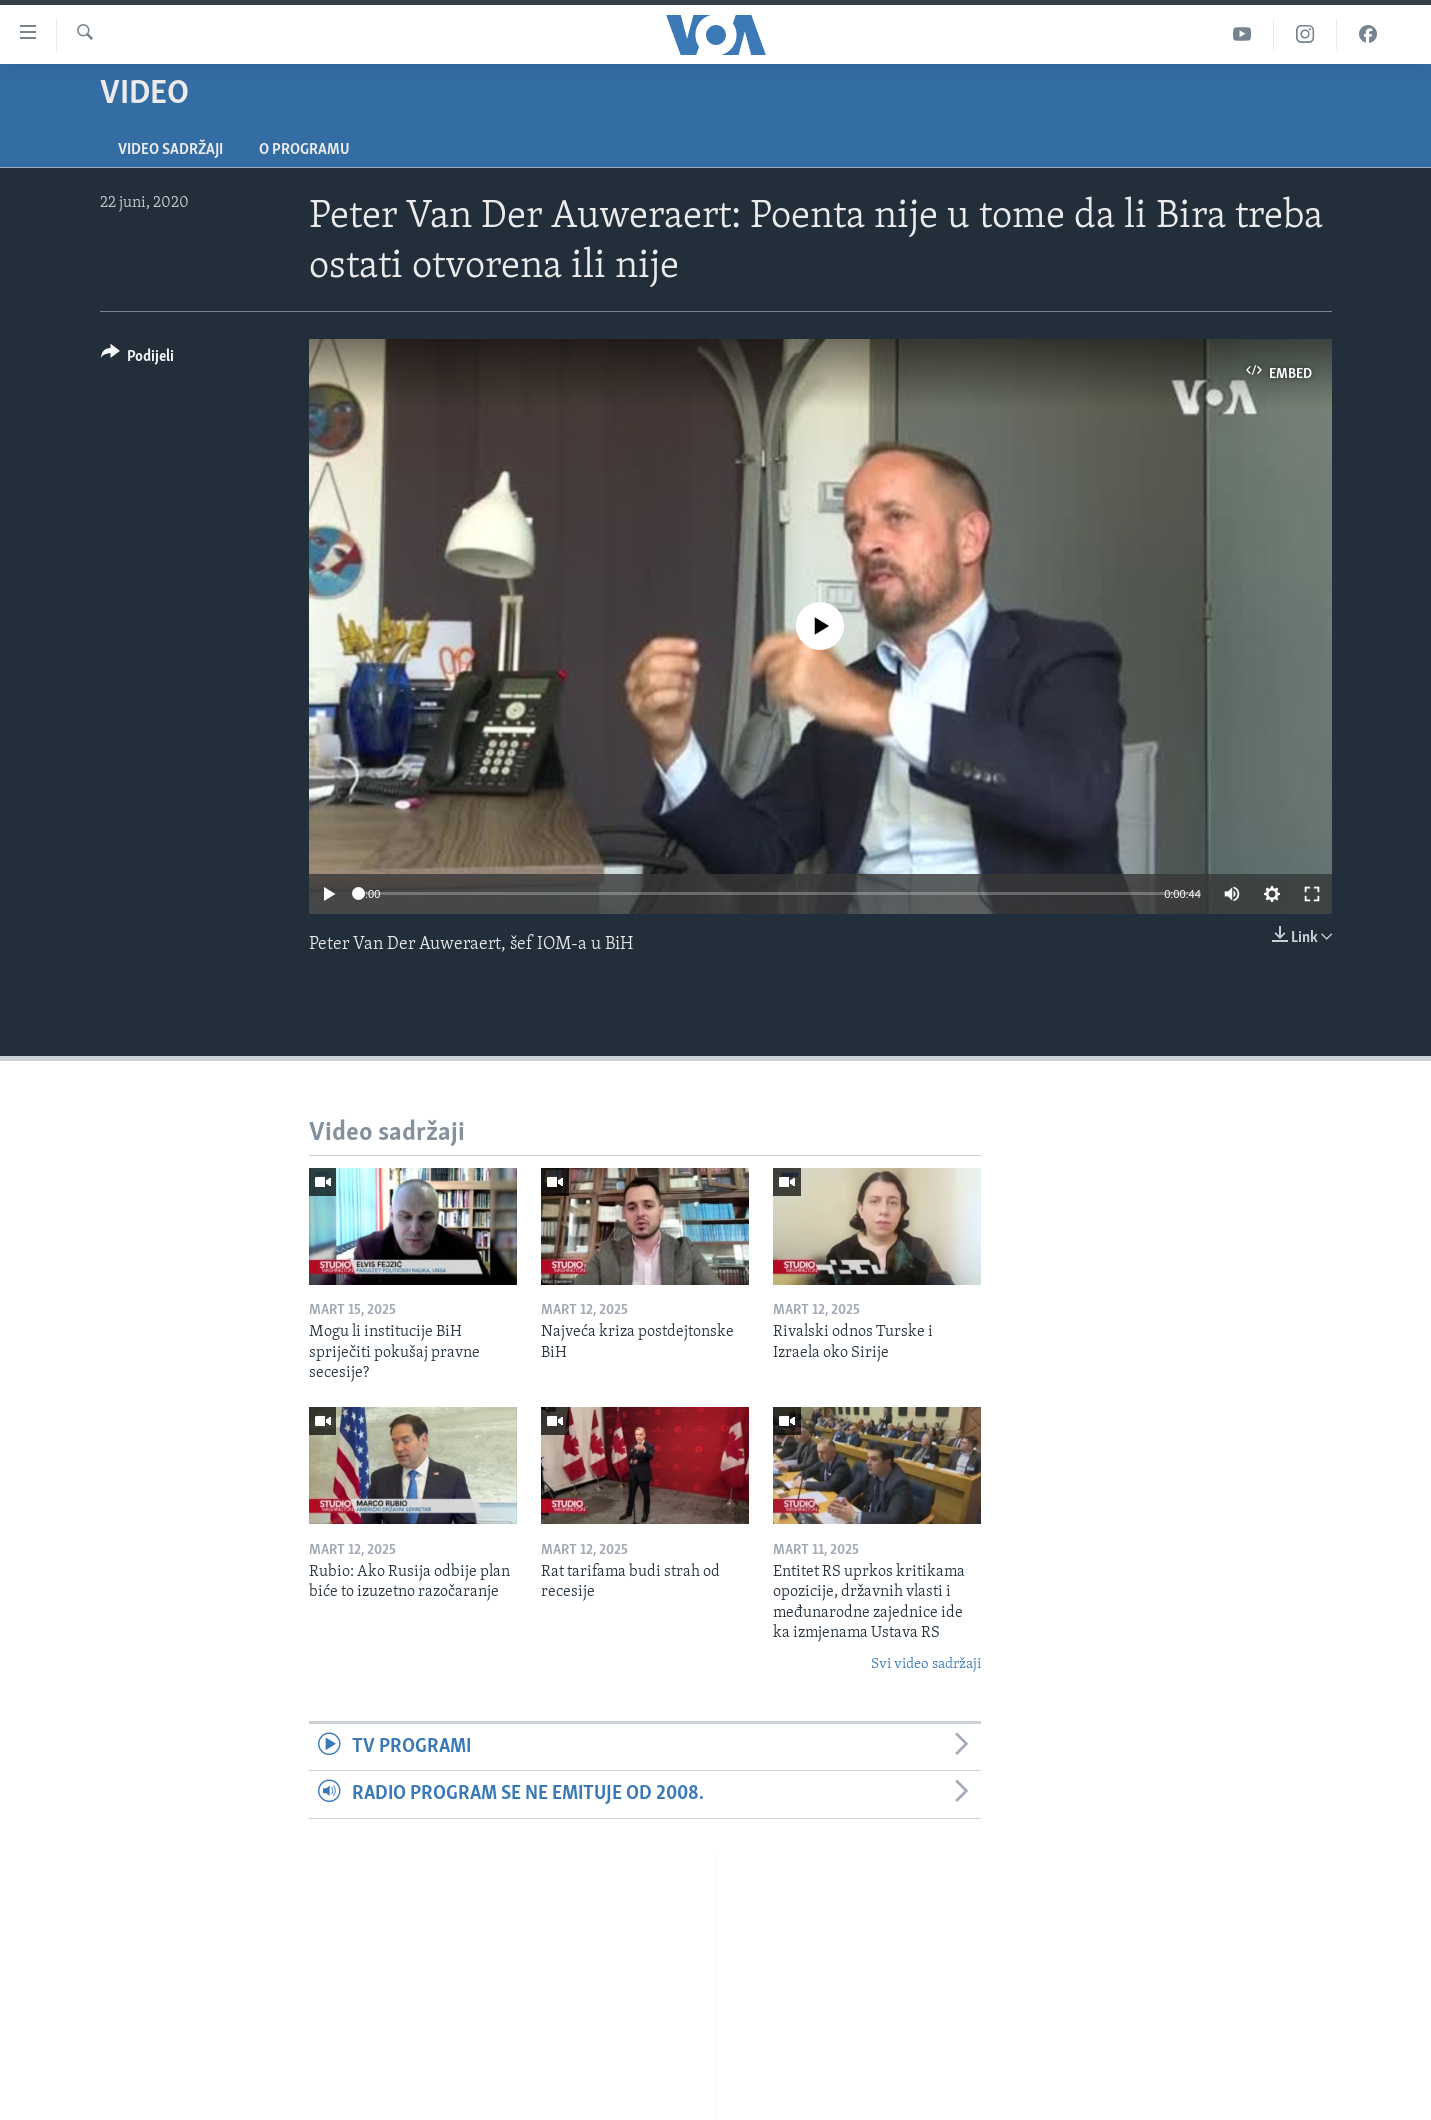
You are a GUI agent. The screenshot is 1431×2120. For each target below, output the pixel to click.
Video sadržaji (170, 150)
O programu (304, 150)
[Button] (138, 359)
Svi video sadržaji (926, 1664)
